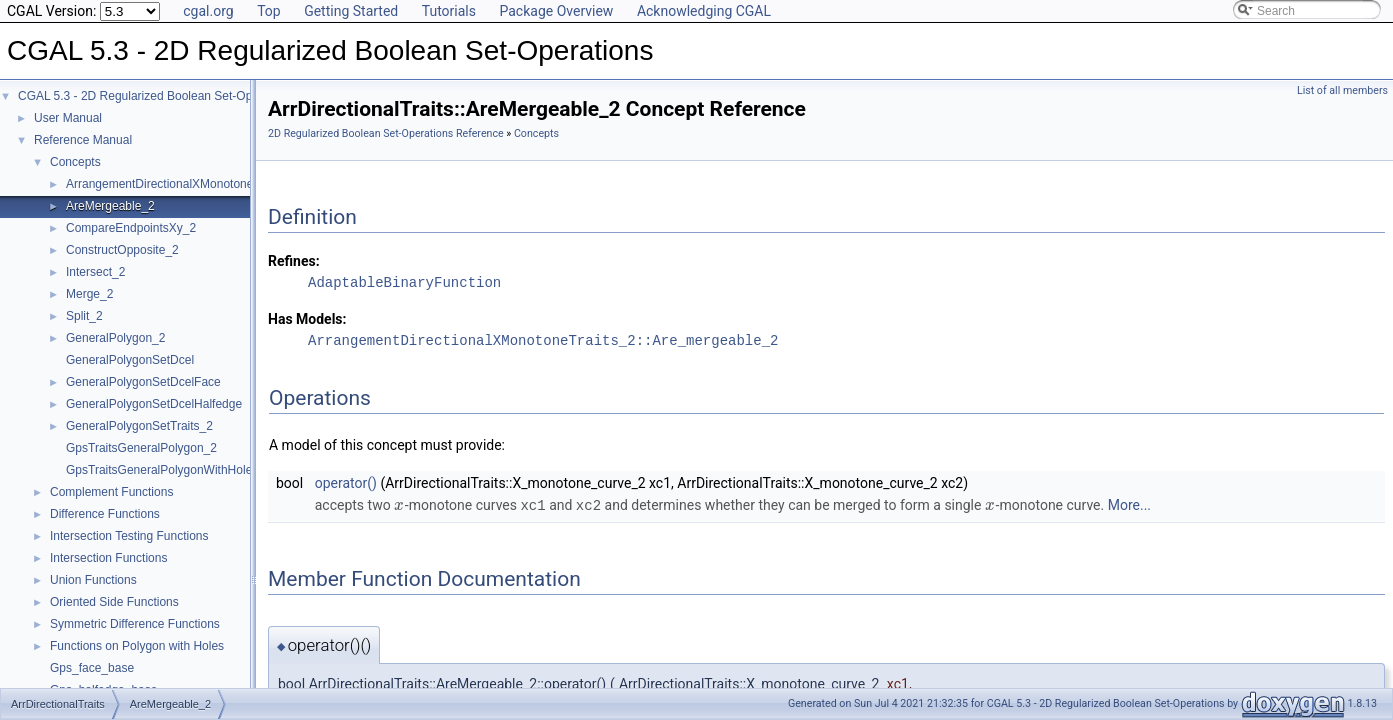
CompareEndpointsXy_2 (131, 228)
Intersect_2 (95, 272)
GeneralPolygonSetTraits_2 (139, 426)
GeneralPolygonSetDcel (130, 360)
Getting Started (351, 11)
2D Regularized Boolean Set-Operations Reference (386, 133)
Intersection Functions (108, 558)
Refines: (294, 261)
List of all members (1342, 90)
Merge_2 (89, 294)
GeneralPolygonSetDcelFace (143, 382)
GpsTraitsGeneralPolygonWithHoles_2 (169, 470)
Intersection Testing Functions (129, 536)
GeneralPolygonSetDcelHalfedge (154, 404)
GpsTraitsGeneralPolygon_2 (141, 448)
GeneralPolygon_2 (115, 338)
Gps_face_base (92, 668)
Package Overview (556, 11)
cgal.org (208, 11)
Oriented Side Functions (114, 602)
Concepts (75, 162)
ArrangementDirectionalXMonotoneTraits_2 (181, 184)
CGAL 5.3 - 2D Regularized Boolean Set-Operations (156, 96)
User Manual (68, 118)
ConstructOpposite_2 (122, 250)
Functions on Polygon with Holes (137, 646)
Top (269, 11)
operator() (346, 483)
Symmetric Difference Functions (135, 624)
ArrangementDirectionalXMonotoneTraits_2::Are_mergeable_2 (543, 340)
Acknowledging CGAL (704, 11)
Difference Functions (105, 514)
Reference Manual (83, 140)
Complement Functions (111, 492)
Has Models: (307, 319)
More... (1129, 505)
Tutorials (449, 11)
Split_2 (84, 316)
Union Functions (93, 580)
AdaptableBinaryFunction (404, 282)
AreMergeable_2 (110, 206)
